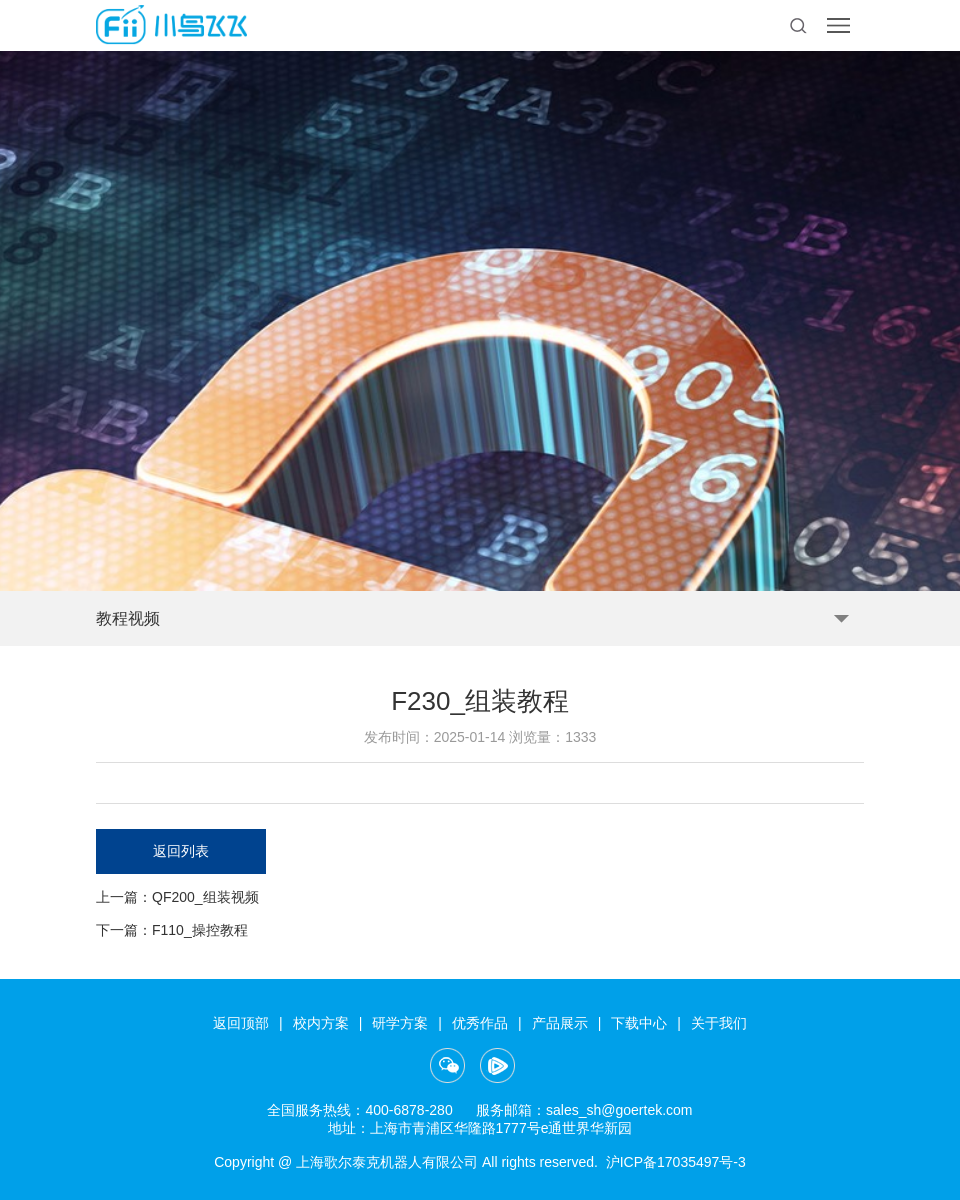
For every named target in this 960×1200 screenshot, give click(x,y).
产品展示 (560, 1023)
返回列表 (181, 851)
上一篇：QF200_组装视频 (177, 897)
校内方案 (321, 1023)
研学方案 (400, 1023)
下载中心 (639, 1023)
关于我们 (719, 1023)
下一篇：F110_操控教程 (172, 930)
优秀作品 (480, 1023)
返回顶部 (241, 1023)
